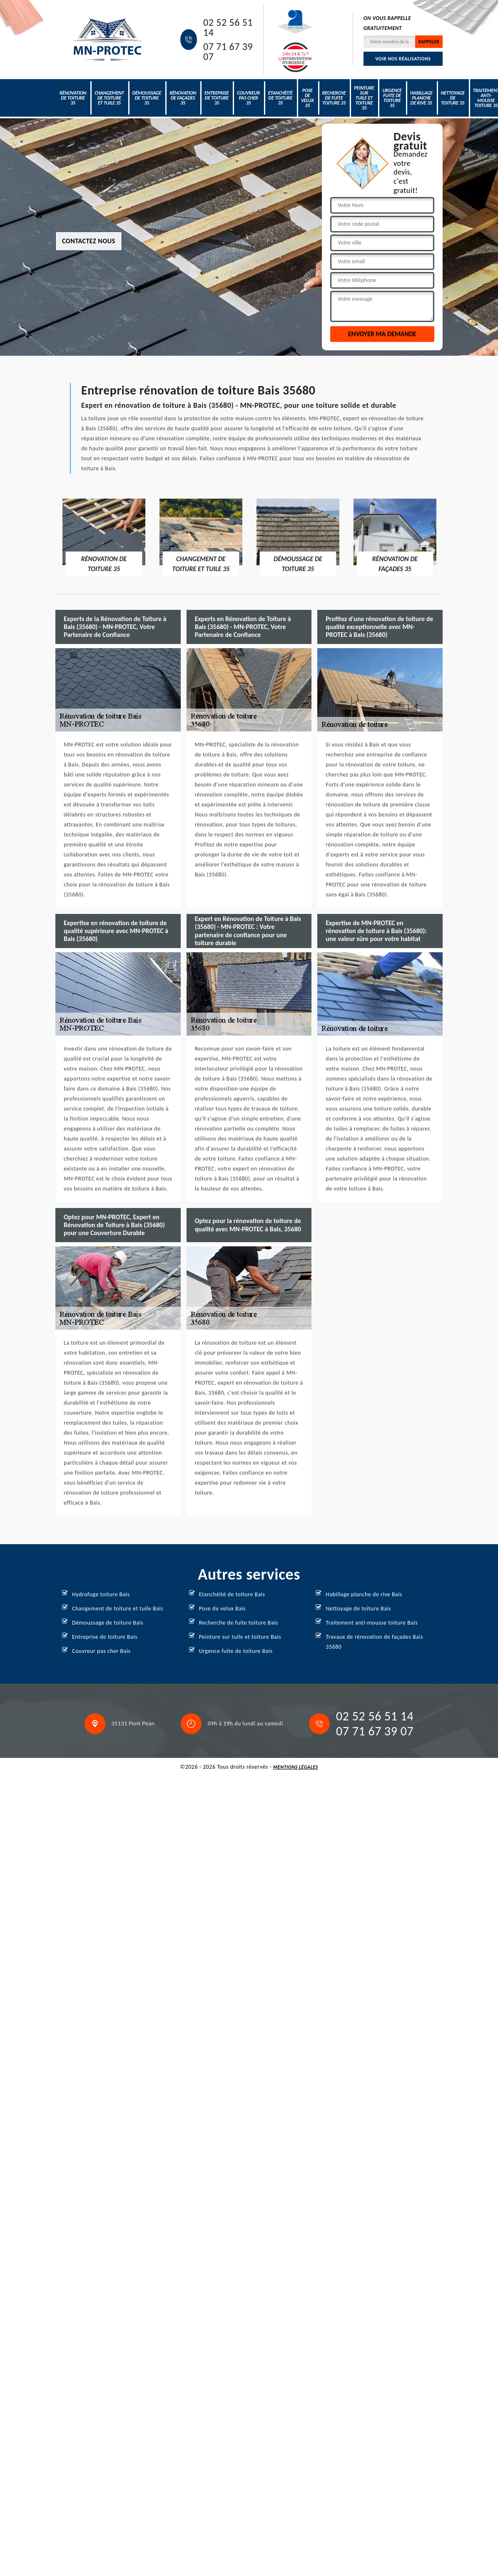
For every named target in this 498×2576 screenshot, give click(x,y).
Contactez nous (88, 241)
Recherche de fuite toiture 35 (334, 98)
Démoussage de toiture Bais (107, 1622)
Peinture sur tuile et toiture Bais (240, 1636)
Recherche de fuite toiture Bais (238, 1622)
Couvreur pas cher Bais (101, 1651)
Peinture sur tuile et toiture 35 (364, 98)
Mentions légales (295, 1767)
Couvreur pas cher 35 (248, 98)
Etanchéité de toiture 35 (280, 98)
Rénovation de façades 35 (182, 98)
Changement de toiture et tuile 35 (109, 98)
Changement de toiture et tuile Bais (117, 1608)
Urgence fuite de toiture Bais (236, 1651)
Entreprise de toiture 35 (216, 98)
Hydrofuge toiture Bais (101, 1594)
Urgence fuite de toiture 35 (392, 97)
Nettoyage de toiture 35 (453, 98)
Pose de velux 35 (307, 97)
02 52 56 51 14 (228, 27)
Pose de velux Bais (222, 1608)
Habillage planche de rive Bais (364, 1594)
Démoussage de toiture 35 (146, 98)
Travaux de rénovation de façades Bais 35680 (374, 1641)
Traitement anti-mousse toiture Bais (372, 1622)
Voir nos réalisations (403, 59)
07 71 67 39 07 (228, 52)
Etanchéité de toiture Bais (232, 1594)
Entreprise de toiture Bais (104, 1636)
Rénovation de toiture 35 (73, 98)
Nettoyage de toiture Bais (358, 1608)
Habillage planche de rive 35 (421, 98)
